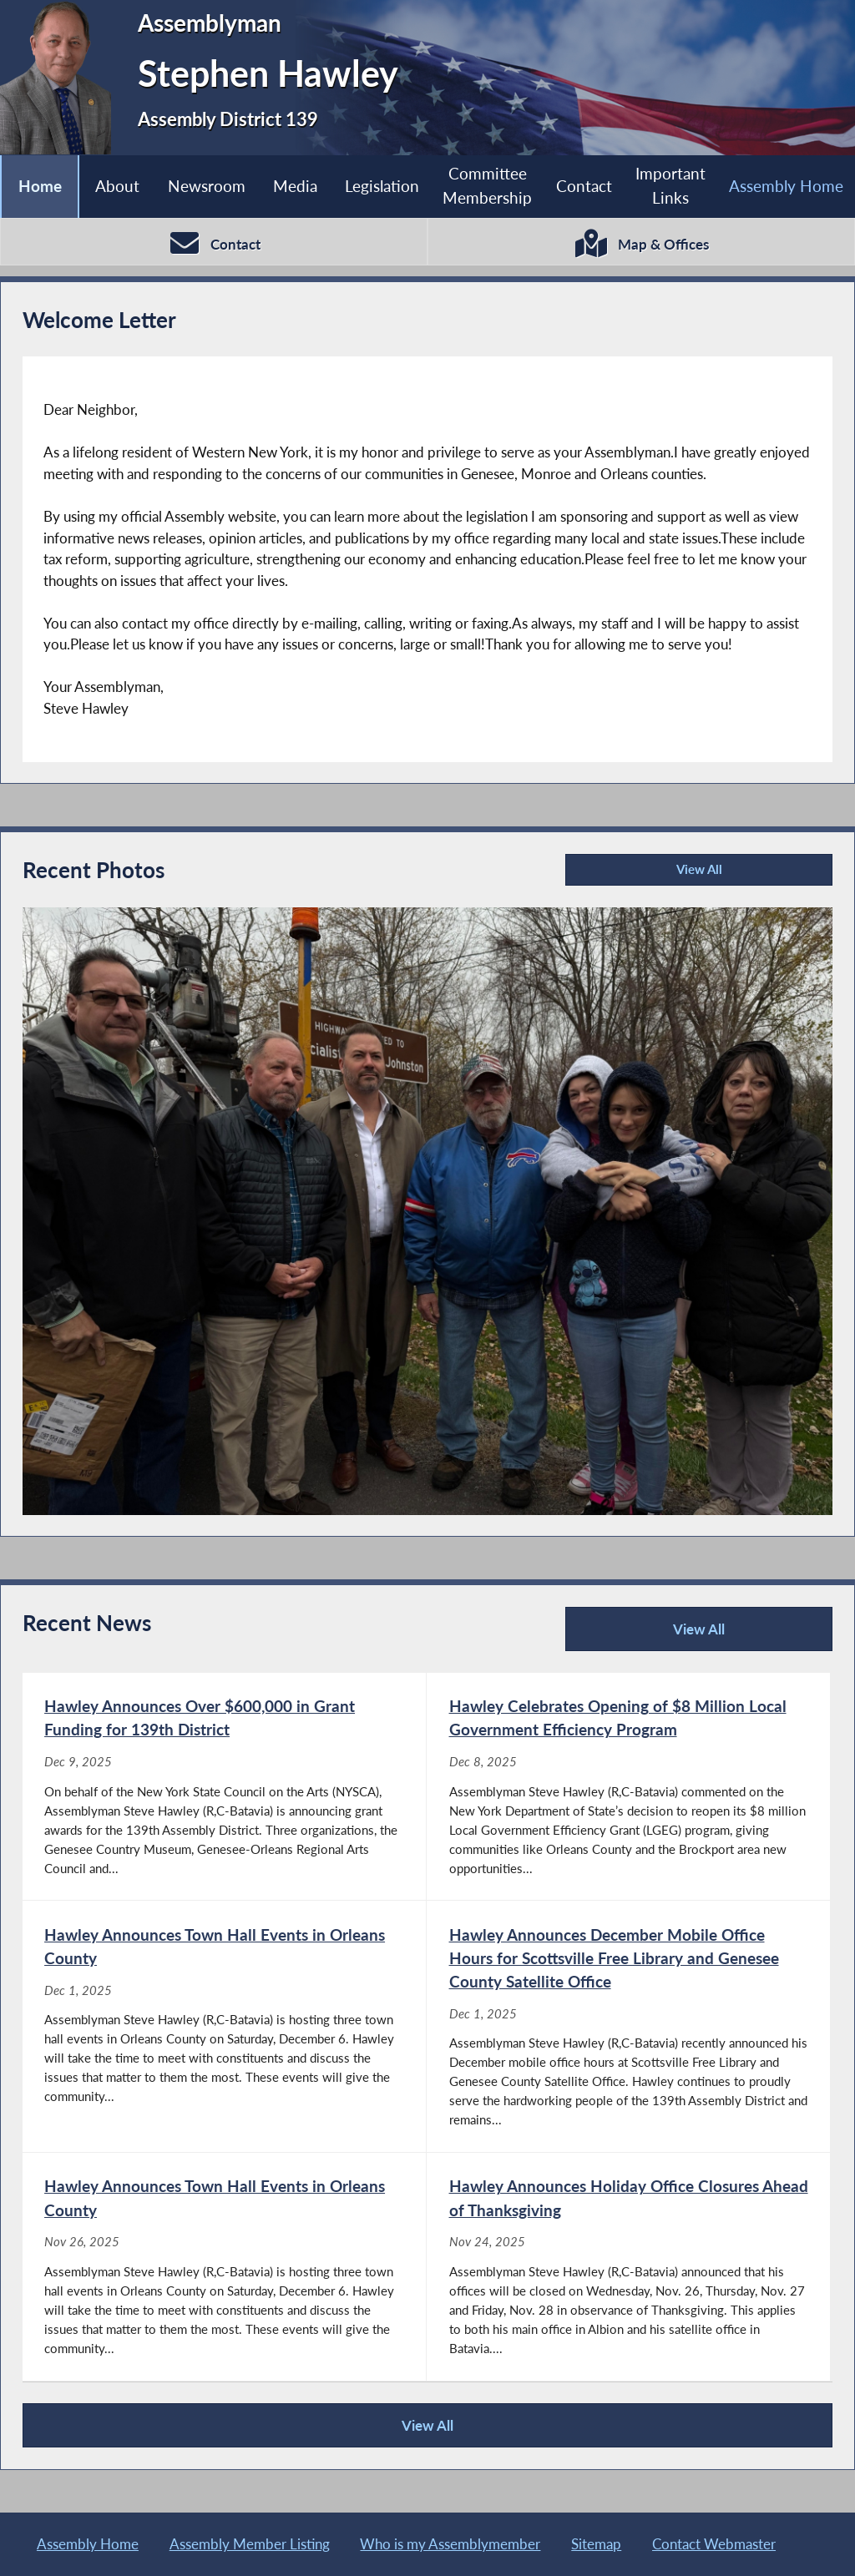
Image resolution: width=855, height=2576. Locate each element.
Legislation (382, 185)
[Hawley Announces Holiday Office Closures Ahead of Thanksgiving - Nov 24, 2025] (628, 2267)
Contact (584, 185)
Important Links (670, 185)
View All (646, 873)
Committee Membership (487, 185)
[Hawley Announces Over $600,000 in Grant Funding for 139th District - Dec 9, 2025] (224, 1787)
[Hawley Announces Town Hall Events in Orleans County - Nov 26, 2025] (224, 2267)
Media (295, 185)
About (117, 185)
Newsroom (206, 185)
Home (40, 185)
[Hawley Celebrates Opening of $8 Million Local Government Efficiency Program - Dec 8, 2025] (628, 1787)
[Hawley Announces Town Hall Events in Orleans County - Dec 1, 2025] (224, 2026)
